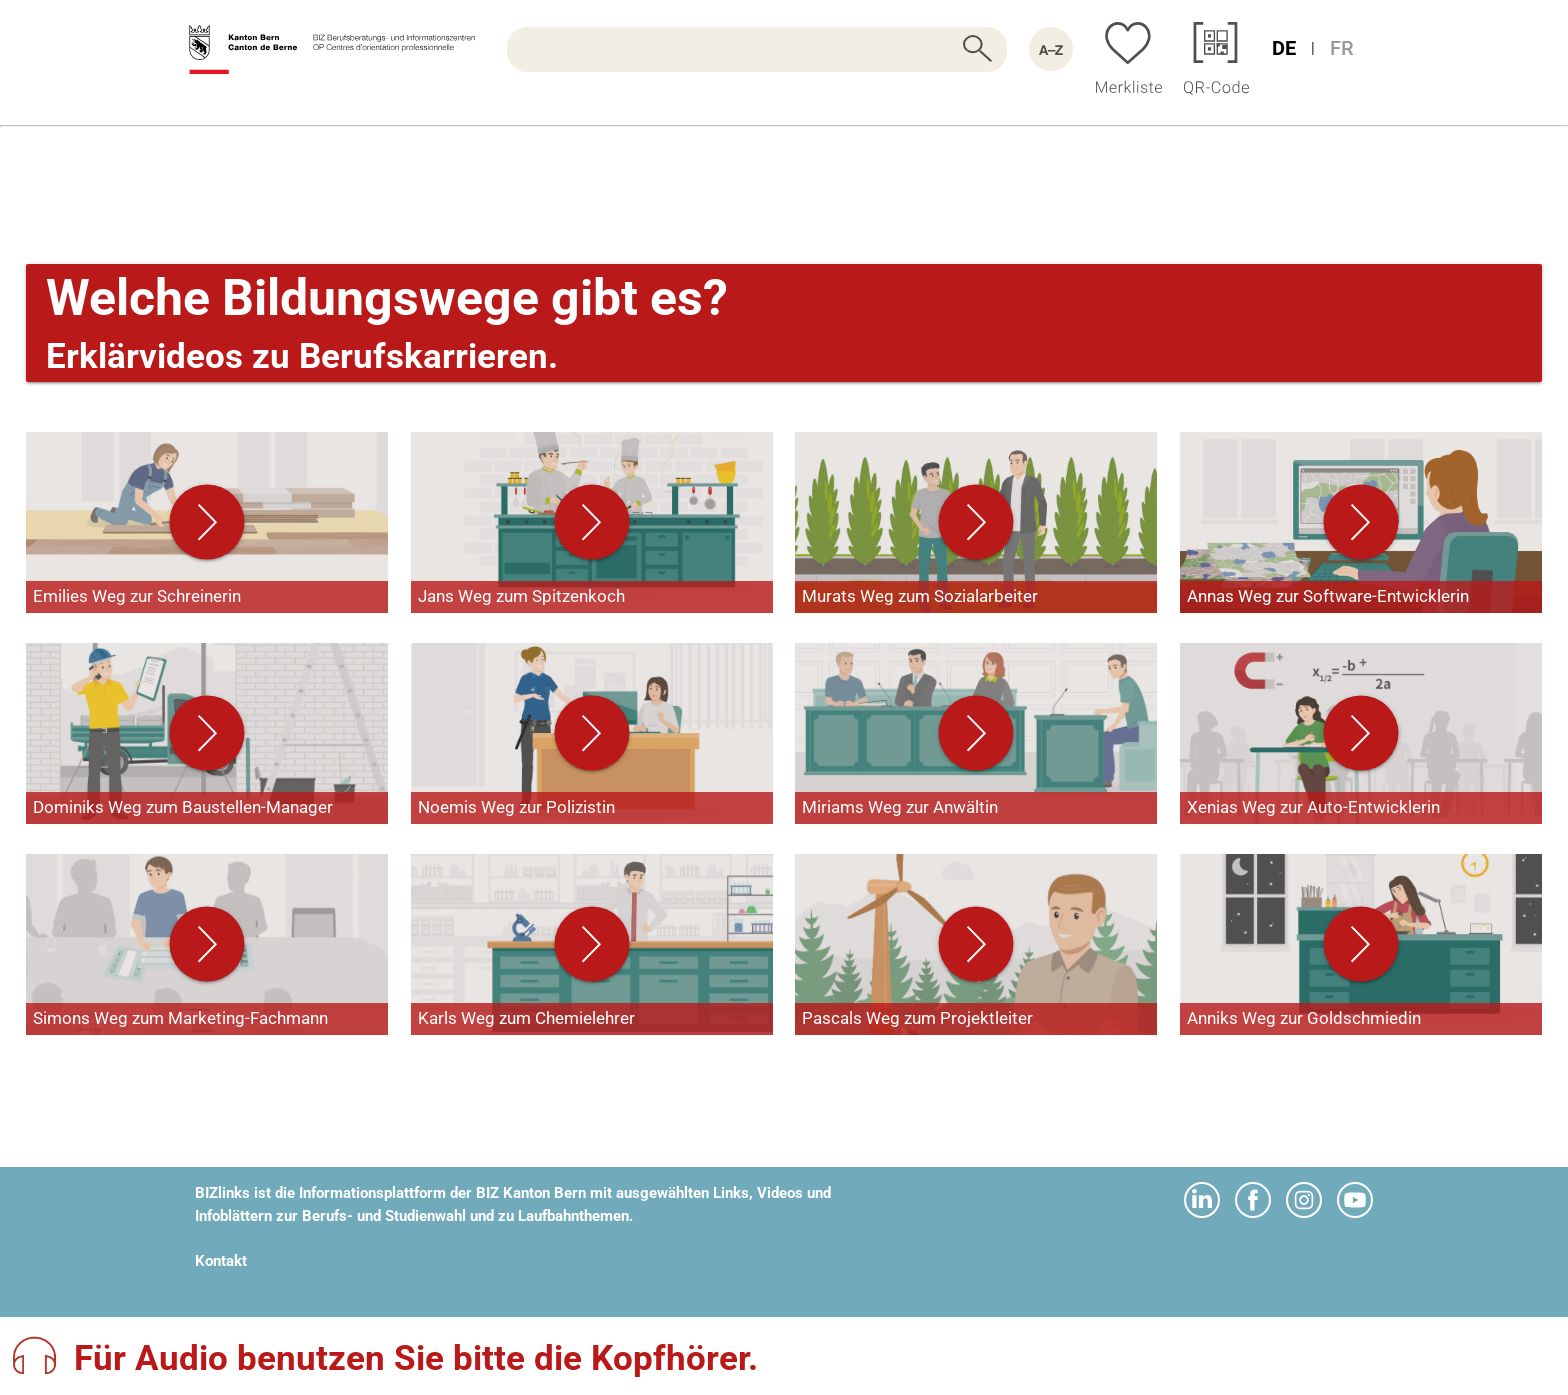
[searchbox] (757, 49)
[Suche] (757, 49)
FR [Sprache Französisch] (1342, 48)
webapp (847, 1261)
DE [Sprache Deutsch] (1284, 48)
